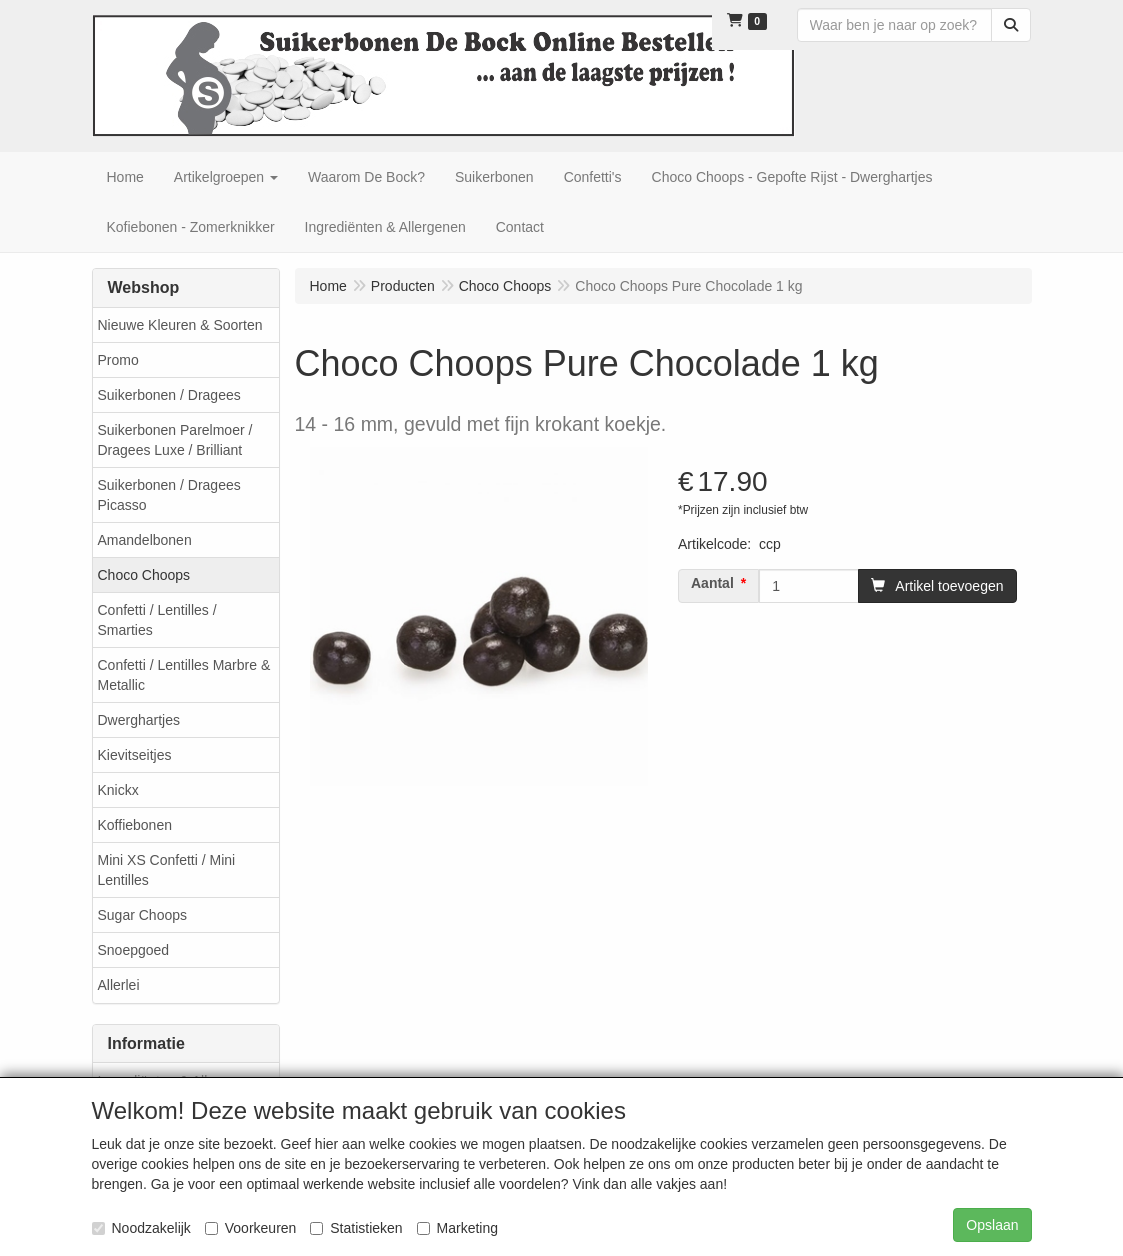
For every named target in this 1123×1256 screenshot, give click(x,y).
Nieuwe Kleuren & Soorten (180, 325)
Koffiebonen (135, 825)
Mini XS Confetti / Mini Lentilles (167, 870)
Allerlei (119, 985)
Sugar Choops (143, 915)
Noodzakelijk (141, 1228)
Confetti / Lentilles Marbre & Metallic (184, 675)
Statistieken (356, 1228)
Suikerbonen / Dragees (169, 395)
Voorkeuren (251, 1228)
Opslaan (992, 1225)
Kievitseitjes (135, 755)
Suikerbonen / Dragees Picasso (169, 495)
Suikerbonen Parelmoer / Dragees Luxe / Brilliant (175, 440)
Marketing (457, 1228)
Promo (118, 360)
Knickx (118, 790)
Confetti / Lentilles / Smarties (157, 620)
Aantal (712, 583)
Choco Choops (144, 575)
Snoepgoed (134, 950)
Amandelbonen (145, 540)
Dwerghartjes (139, 720)
